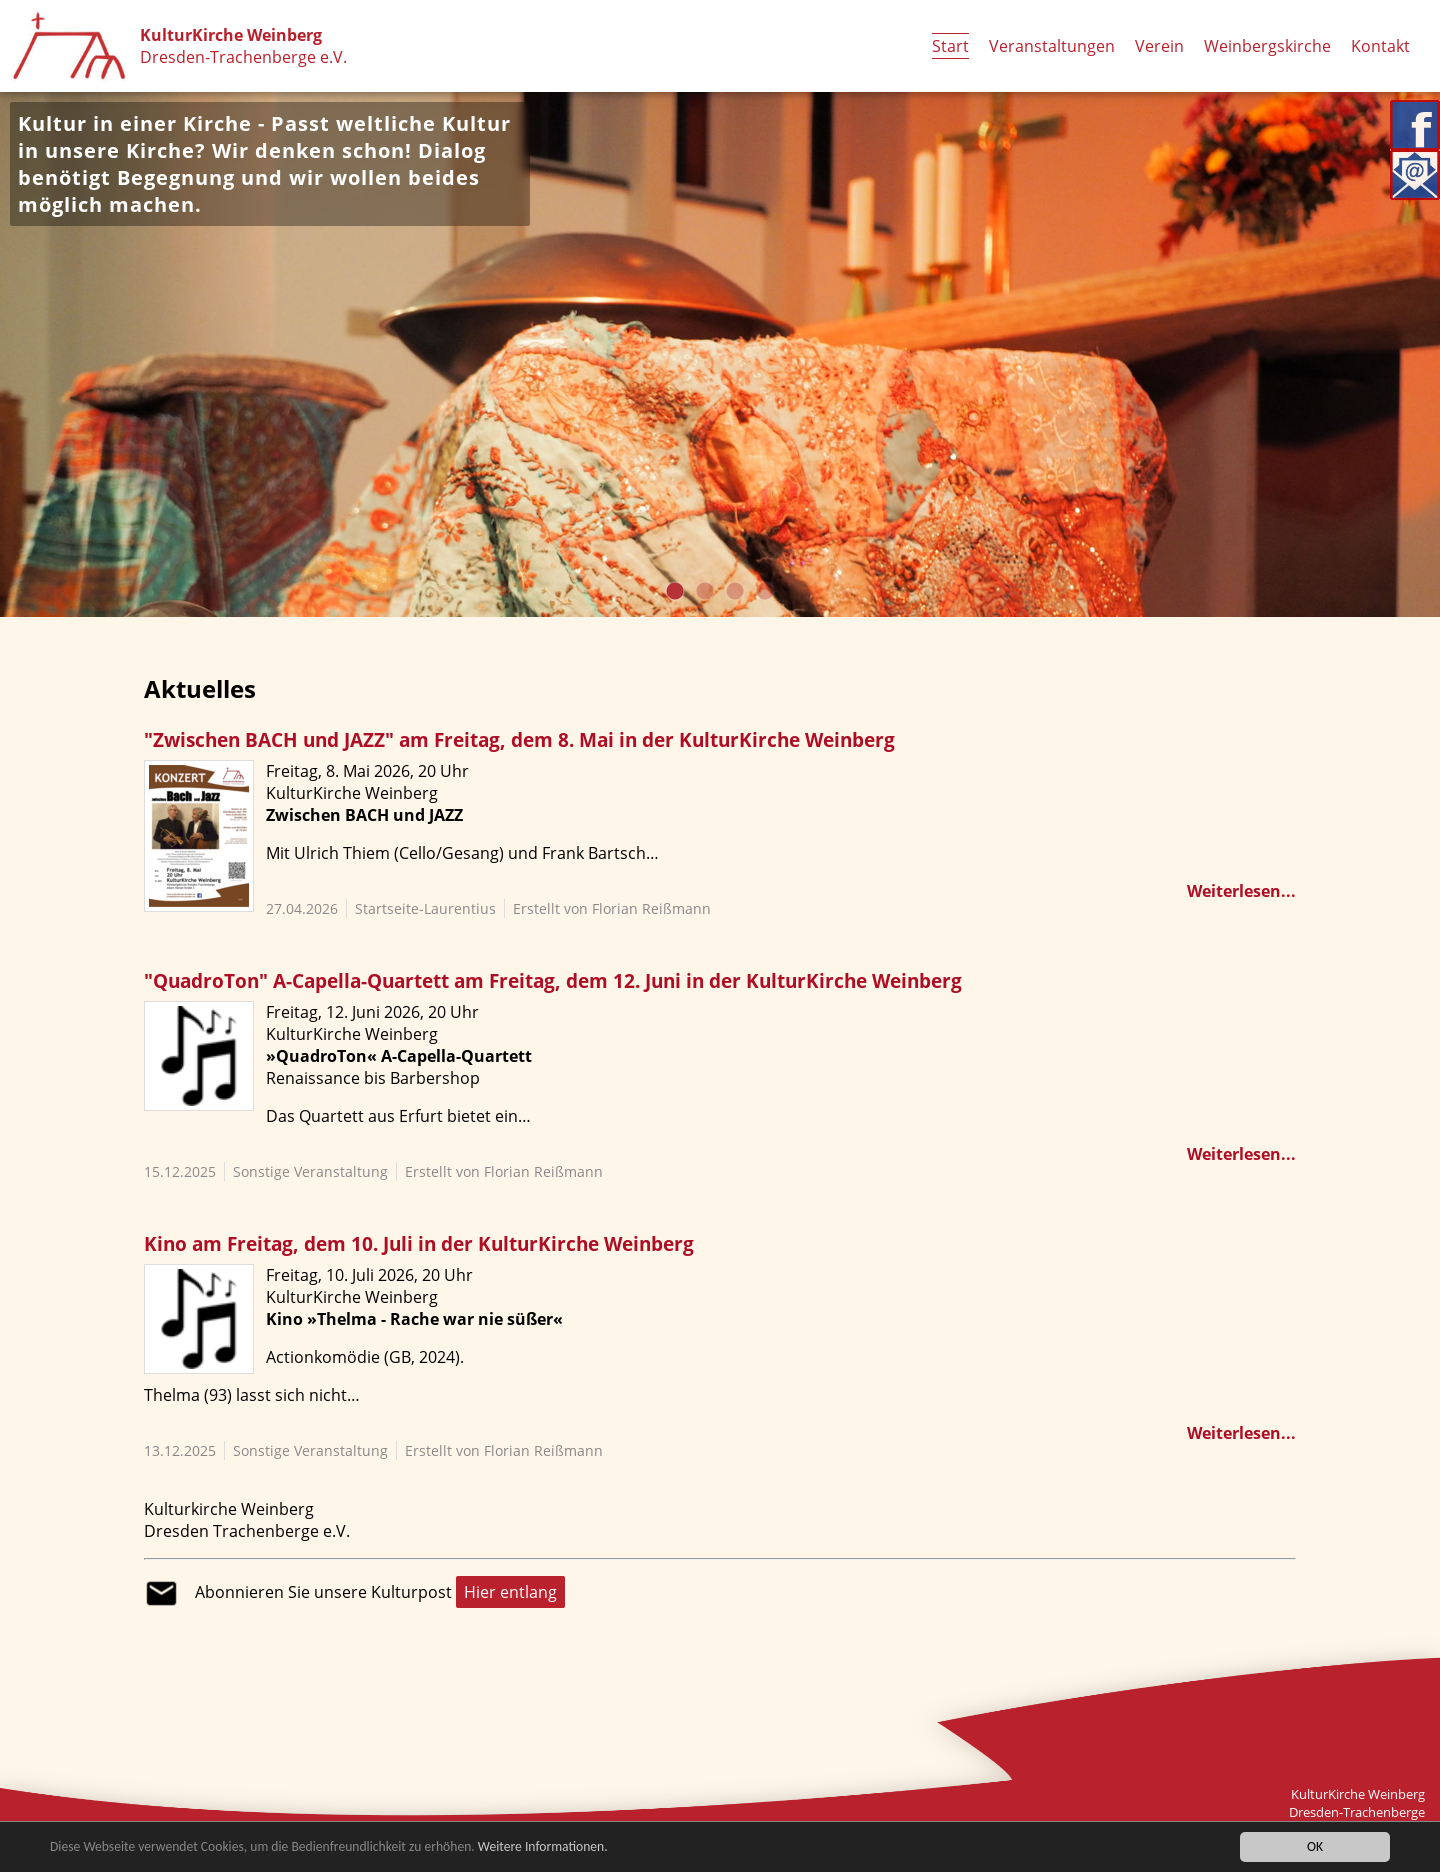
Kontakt (1380, 46)
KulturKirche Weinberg (231, 35)
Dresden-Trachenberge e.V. (243, 57)
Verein (1159, 46)
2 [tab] (705, 592)
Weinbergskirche (1267, 46)
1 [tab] (675, 592)
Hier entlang (510, 1592)
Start (950, 46)
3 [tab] (735, 592)
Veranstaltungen (1052, 46)
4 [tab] (765, 592)
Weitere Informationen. (543, 1847)
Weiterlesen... (1241, 891)
